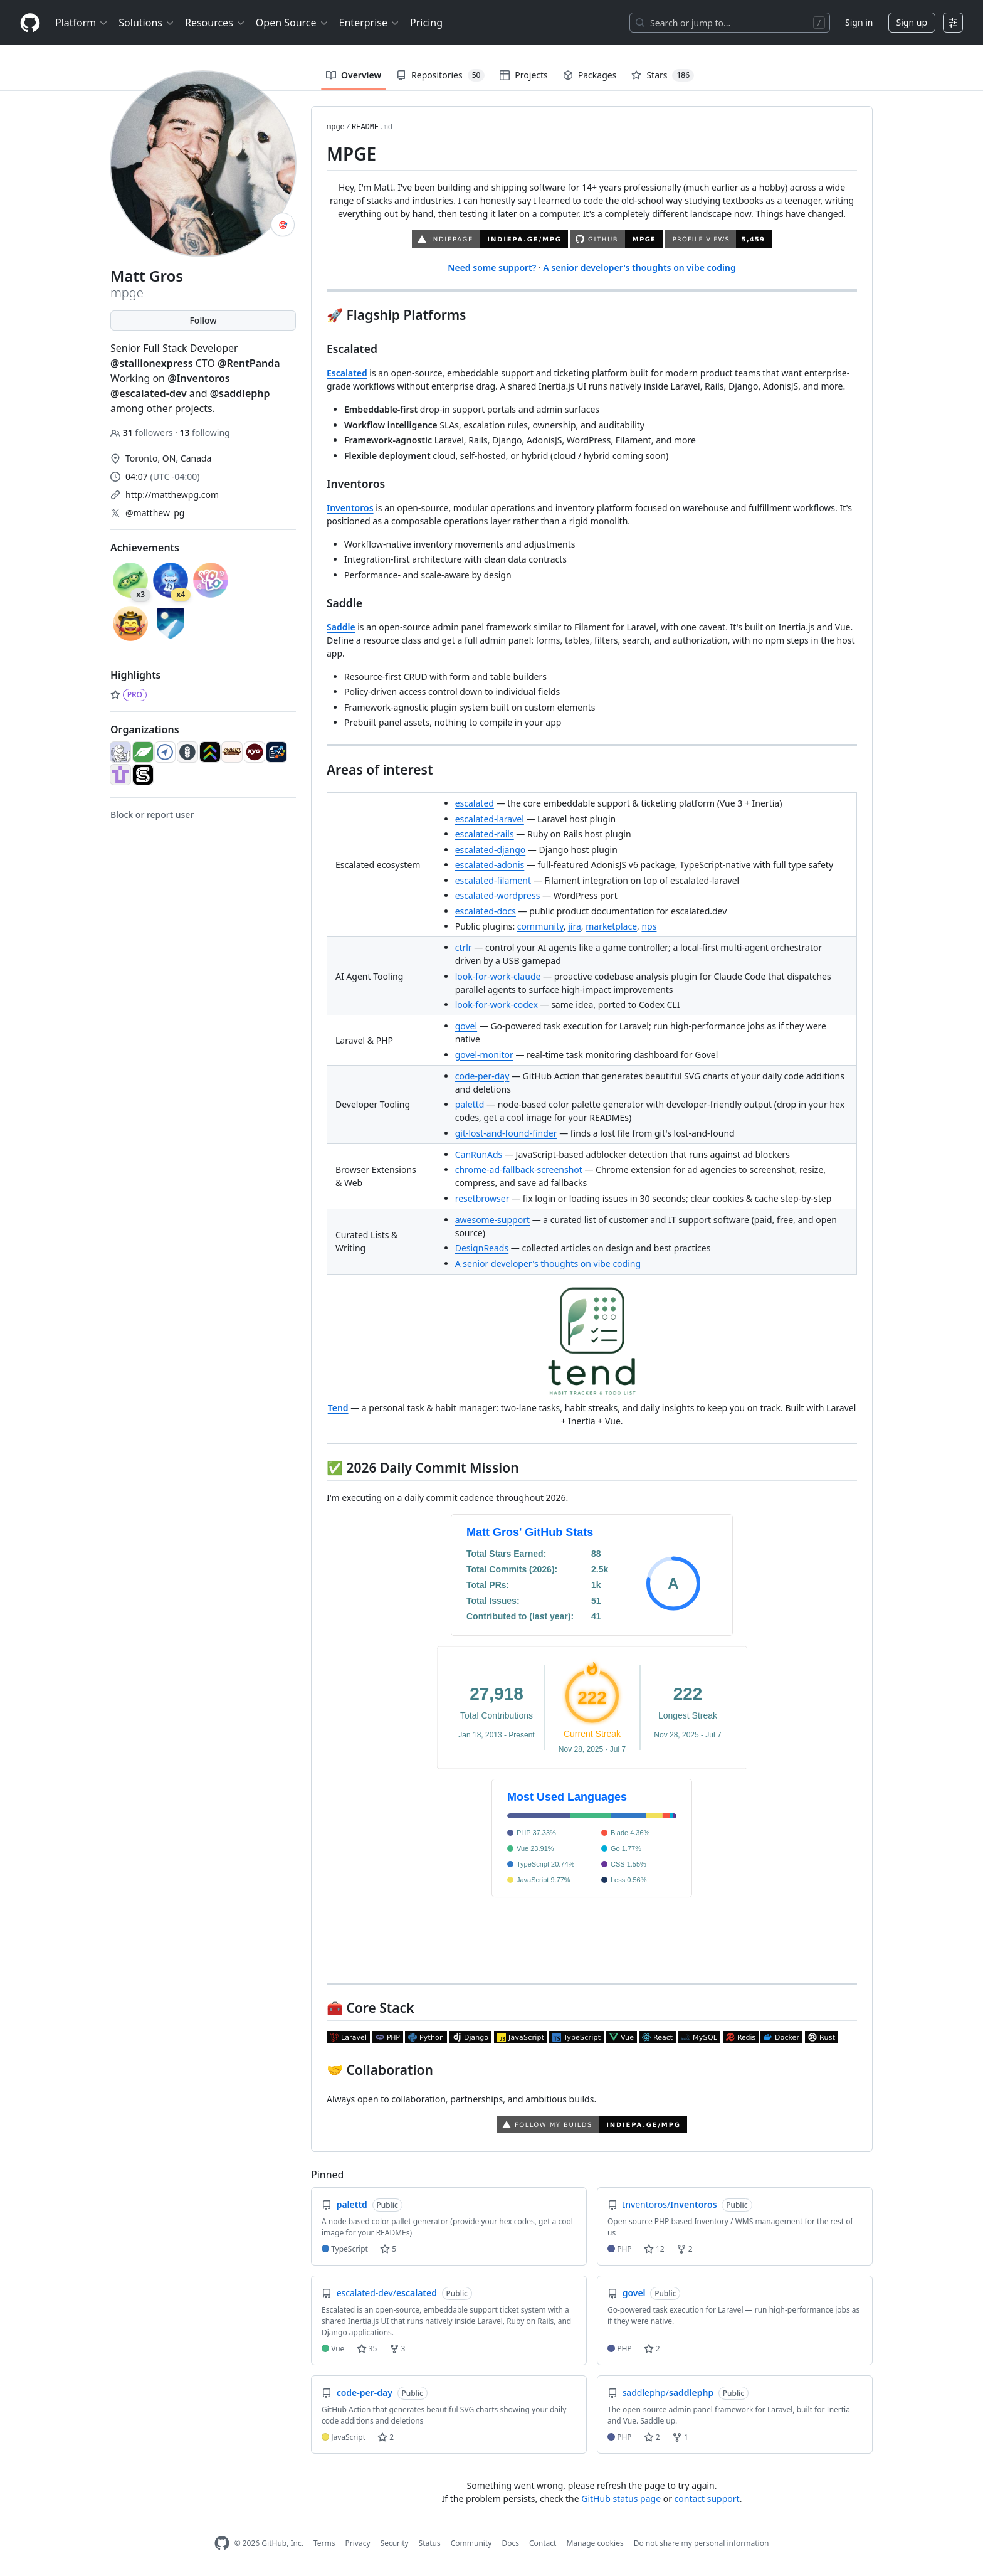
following (204, 432)
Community (471, 2543)
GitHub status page (621, 2498)
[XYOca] (254, 752)
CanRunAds (479, 1154)
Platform (81, 22)
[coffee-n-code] (120, 752)
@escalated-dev (148, 393)
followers (142, 432)
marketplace (611, 926)
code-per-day (482, 1076)
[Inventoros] (187, 752)
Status (430, 2543)
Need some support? (492, 267)
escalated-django (490, 850)
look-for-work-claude (498, 976)
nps (648, 926)
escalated (474, 803)
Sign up (911, 22)
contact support (707, 2498)
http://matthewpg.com (172, 495)
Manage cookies (594, 2543)
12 (654, 2249)
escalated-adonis (490, 865)
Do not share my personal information (701, 2543)
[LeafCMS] (143, 752)
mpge (336, 127)
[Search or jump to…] (729, 22)
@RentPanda (249, 363)
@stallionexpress (151, 363)
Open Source (292, 22)
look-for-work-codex (496, 1004)
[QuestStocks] (120, 775)
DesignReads (481, 1248)
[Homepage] (30, 23)
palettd (470, 1104)
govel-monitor (484, 1055)
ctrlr (463, 947)
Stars (662, 75)
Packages (590, 75)
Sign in (859, 22)
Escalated (347, 373)
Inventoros (350, 508)
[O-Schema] (276, 752)
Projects (523, 75)
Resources (215, 22)
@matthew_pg (154, 513)
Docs (510, 2543)
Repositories (440, 75)
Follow (202, 320)
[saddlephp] (143, 775)
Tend (338, 1408)
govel (466, 1026)
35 (367, 2348)
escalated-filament (493, 880)
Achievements (144, 547)
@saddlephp (240, 393)
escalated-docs (485, 911)
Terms (324, 2543)
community (540, 926)
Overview (353, 75)
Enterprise (369, 22)
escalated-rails (484, 834)
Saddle (341, 627)
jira (574, 926)
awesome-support (492, 1220)
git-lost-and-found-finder (506, 1133)
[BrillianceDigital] (165, 752)
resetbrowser (482, 1198)
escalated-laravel (489, 819)
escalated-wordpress (497, 895)
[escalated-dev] (210, 752)
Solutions (146, 22)
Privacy (358, 2543)
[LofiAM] (232, 752)
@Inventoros (198, 378)
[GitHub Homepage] (221, 2543)
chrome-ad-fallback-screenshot (518, 1169)
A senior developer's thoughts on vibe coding (639, 267)
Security (395, 2543)
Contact (542, 2543)
